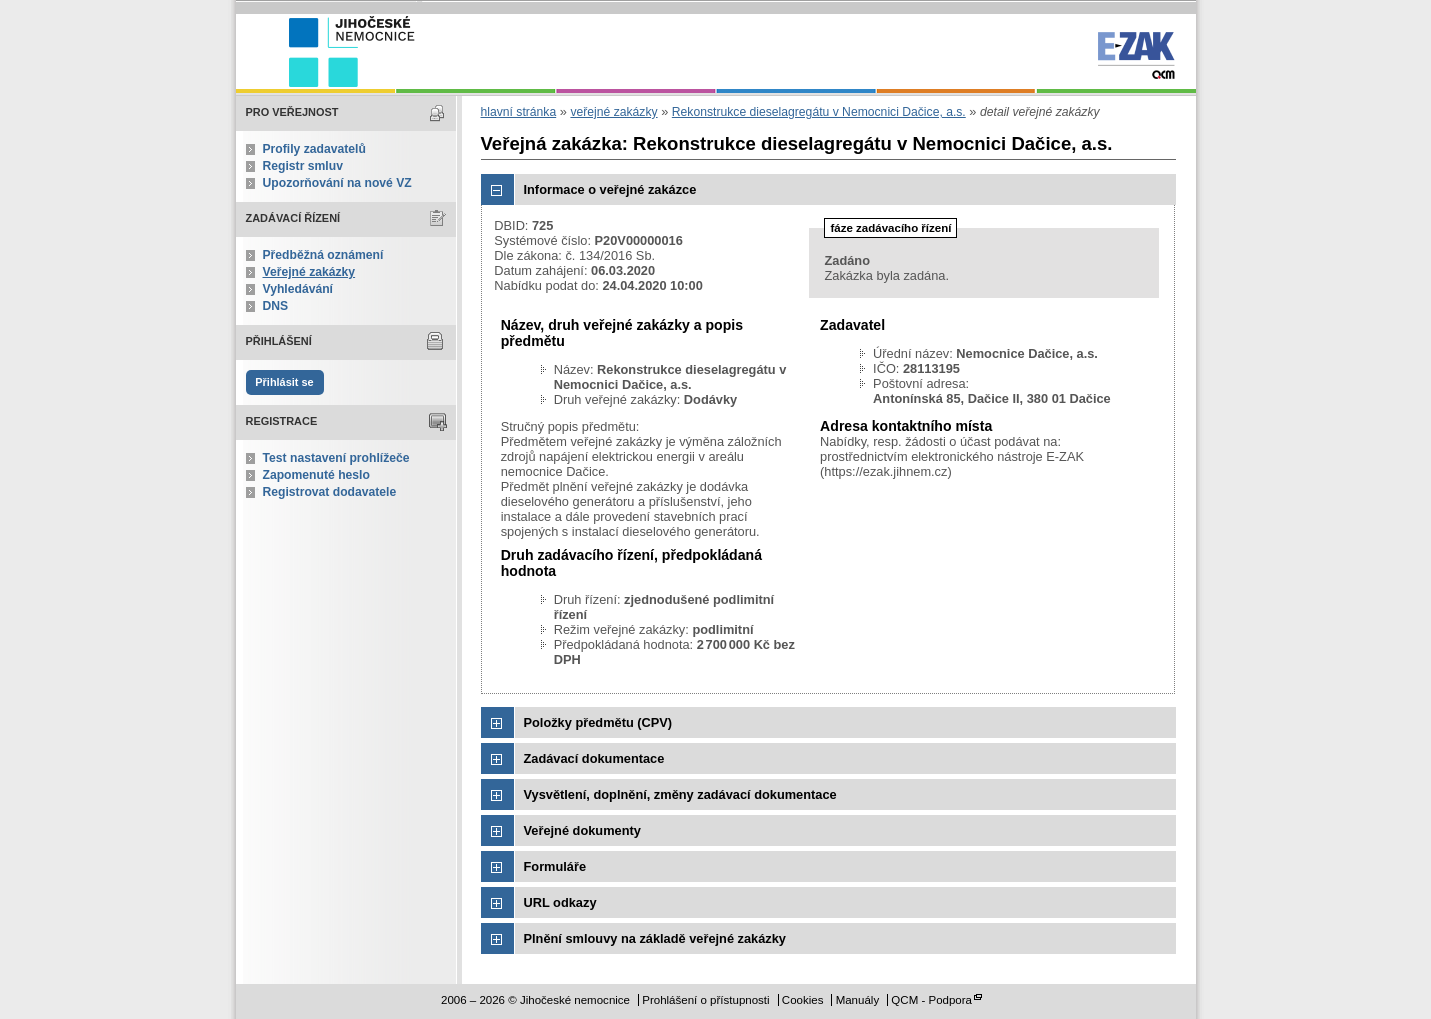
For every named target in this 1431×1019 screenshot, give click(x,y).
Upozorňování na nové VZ (337, 183)
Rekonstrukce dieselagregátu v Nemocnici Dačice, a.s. (819, 112)
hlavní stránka (519, 112)
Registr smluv (303, 166)
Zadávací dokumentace (594, 758)
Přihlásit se (284, 382)
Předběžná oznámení (323, 255)
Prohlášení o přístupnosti (705, 1000)
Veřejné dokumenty (582, 830)
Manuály (858, 1000)
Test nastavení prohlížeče (336, 458)
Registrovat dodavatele (330, 492)
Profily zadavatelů (314, 149)
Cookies (803, 1000)
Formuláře (555, 866)
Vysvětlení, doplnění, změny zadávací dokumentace (680, 794)
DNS (276, 306)
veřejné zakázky (613, 112)
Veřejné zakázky (309, 272)
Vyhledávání (298, 289)
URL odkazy (560, 902)
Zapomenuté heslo (316, 475)
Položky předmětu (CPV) (598, 722)
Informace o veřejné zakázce (610, 189)
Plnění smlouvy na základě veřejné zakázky (655, 938)
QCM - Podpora (931, 1000)
